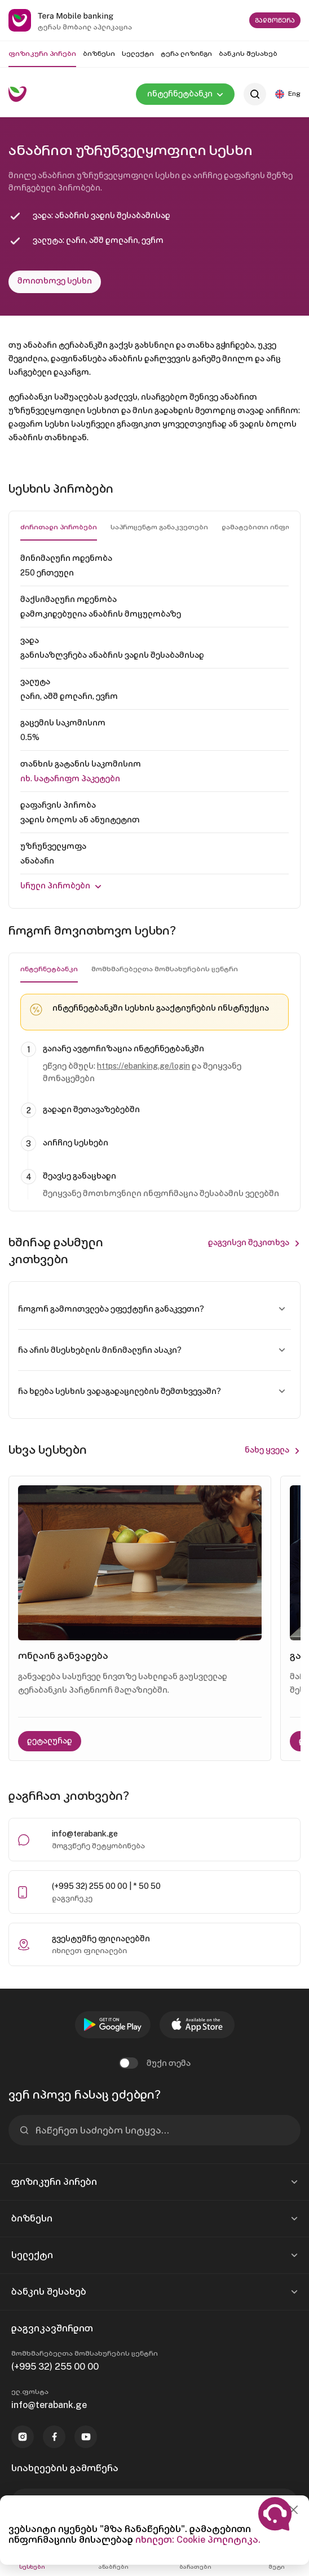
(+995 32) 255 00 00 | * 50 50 (106, 1886)
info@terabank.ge (85, 1833)
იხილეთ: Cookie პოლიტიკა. (198, 2539)
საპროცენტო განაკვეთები (159, 527)
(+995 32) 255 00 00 (55, 2366)
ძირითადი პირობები (58, 527)
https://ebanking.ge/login (143, 1065)
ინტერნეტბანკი (49, 969)
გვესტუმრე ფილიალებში (101, 1938)
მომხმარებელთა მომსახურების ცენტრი (164, 969)
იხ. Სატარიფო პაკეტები (70, 778)
